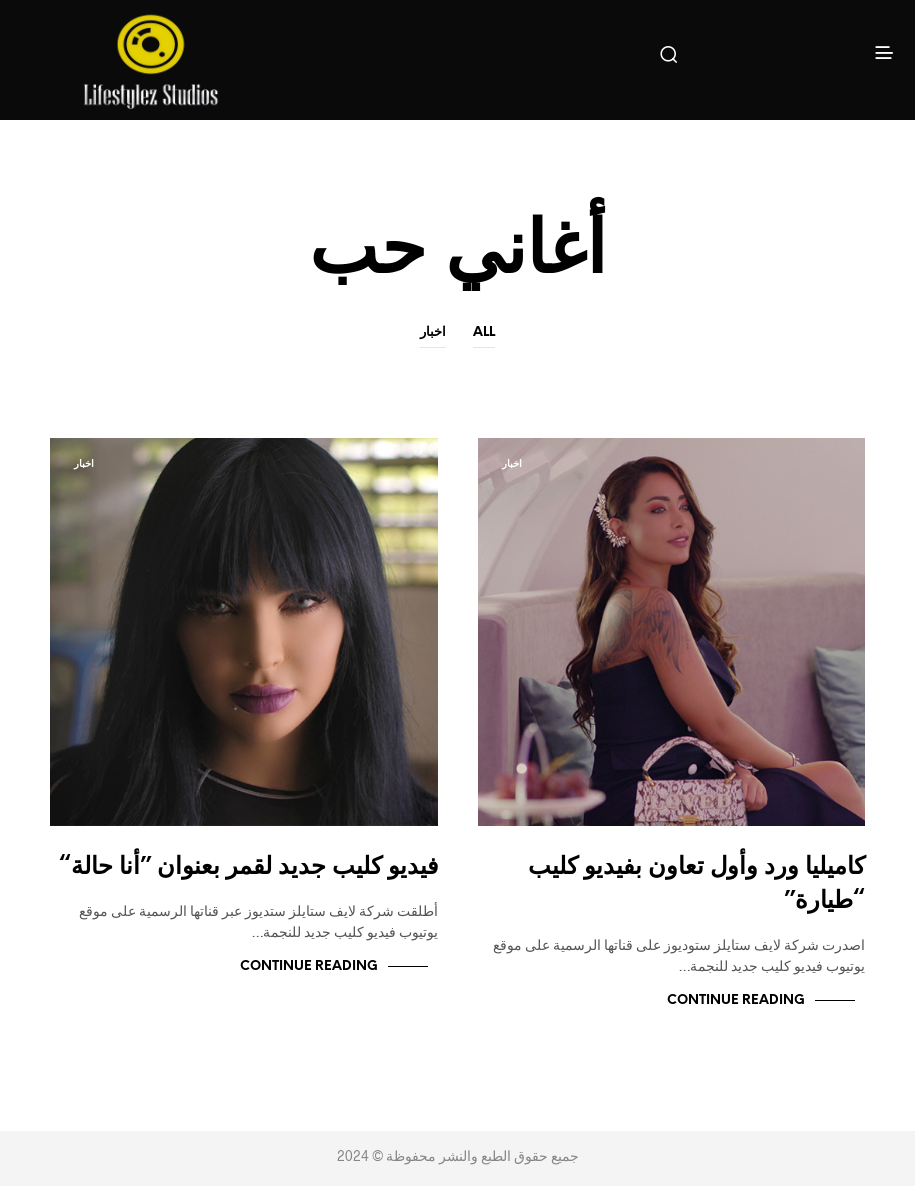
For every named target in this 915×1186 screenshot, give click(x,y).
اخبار (433, 332)
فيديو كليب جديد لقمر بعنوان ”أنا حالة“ (248, 867)
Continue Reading (736, 1000)
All (484, 332)
